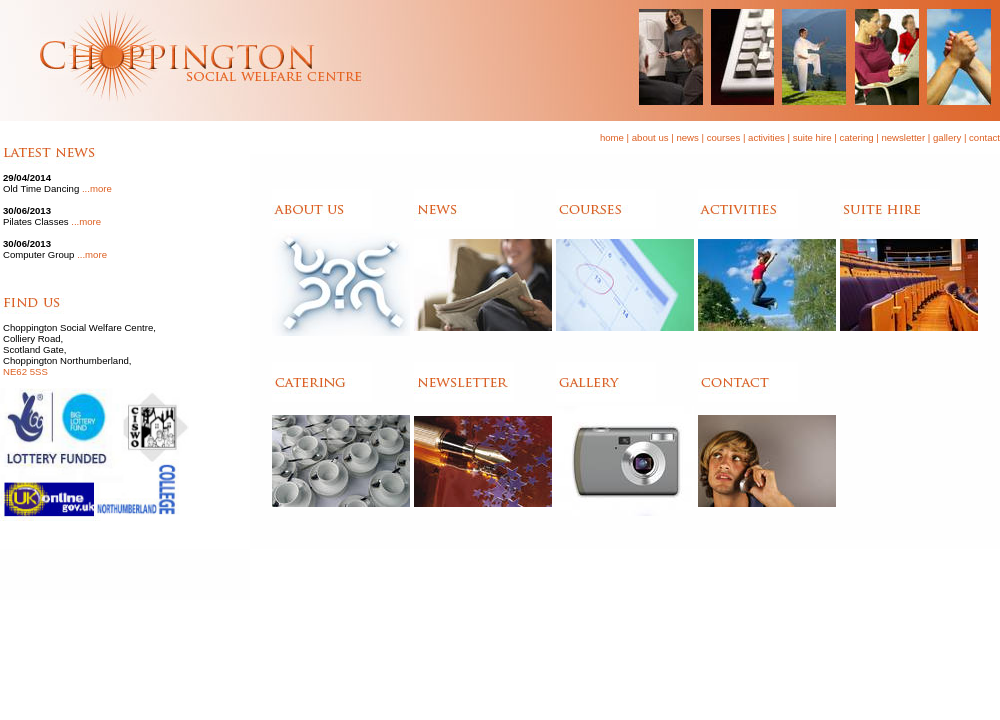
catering (856, 137)
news (687, 137)
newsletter (903, 137)
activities (766, 137)
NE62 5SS (25, 371)
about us (650, 137)
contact (984, 137)
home (612, 137)
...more (97, 188)
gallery (947, 137)
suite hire (812, 137)
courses (724, 137)
